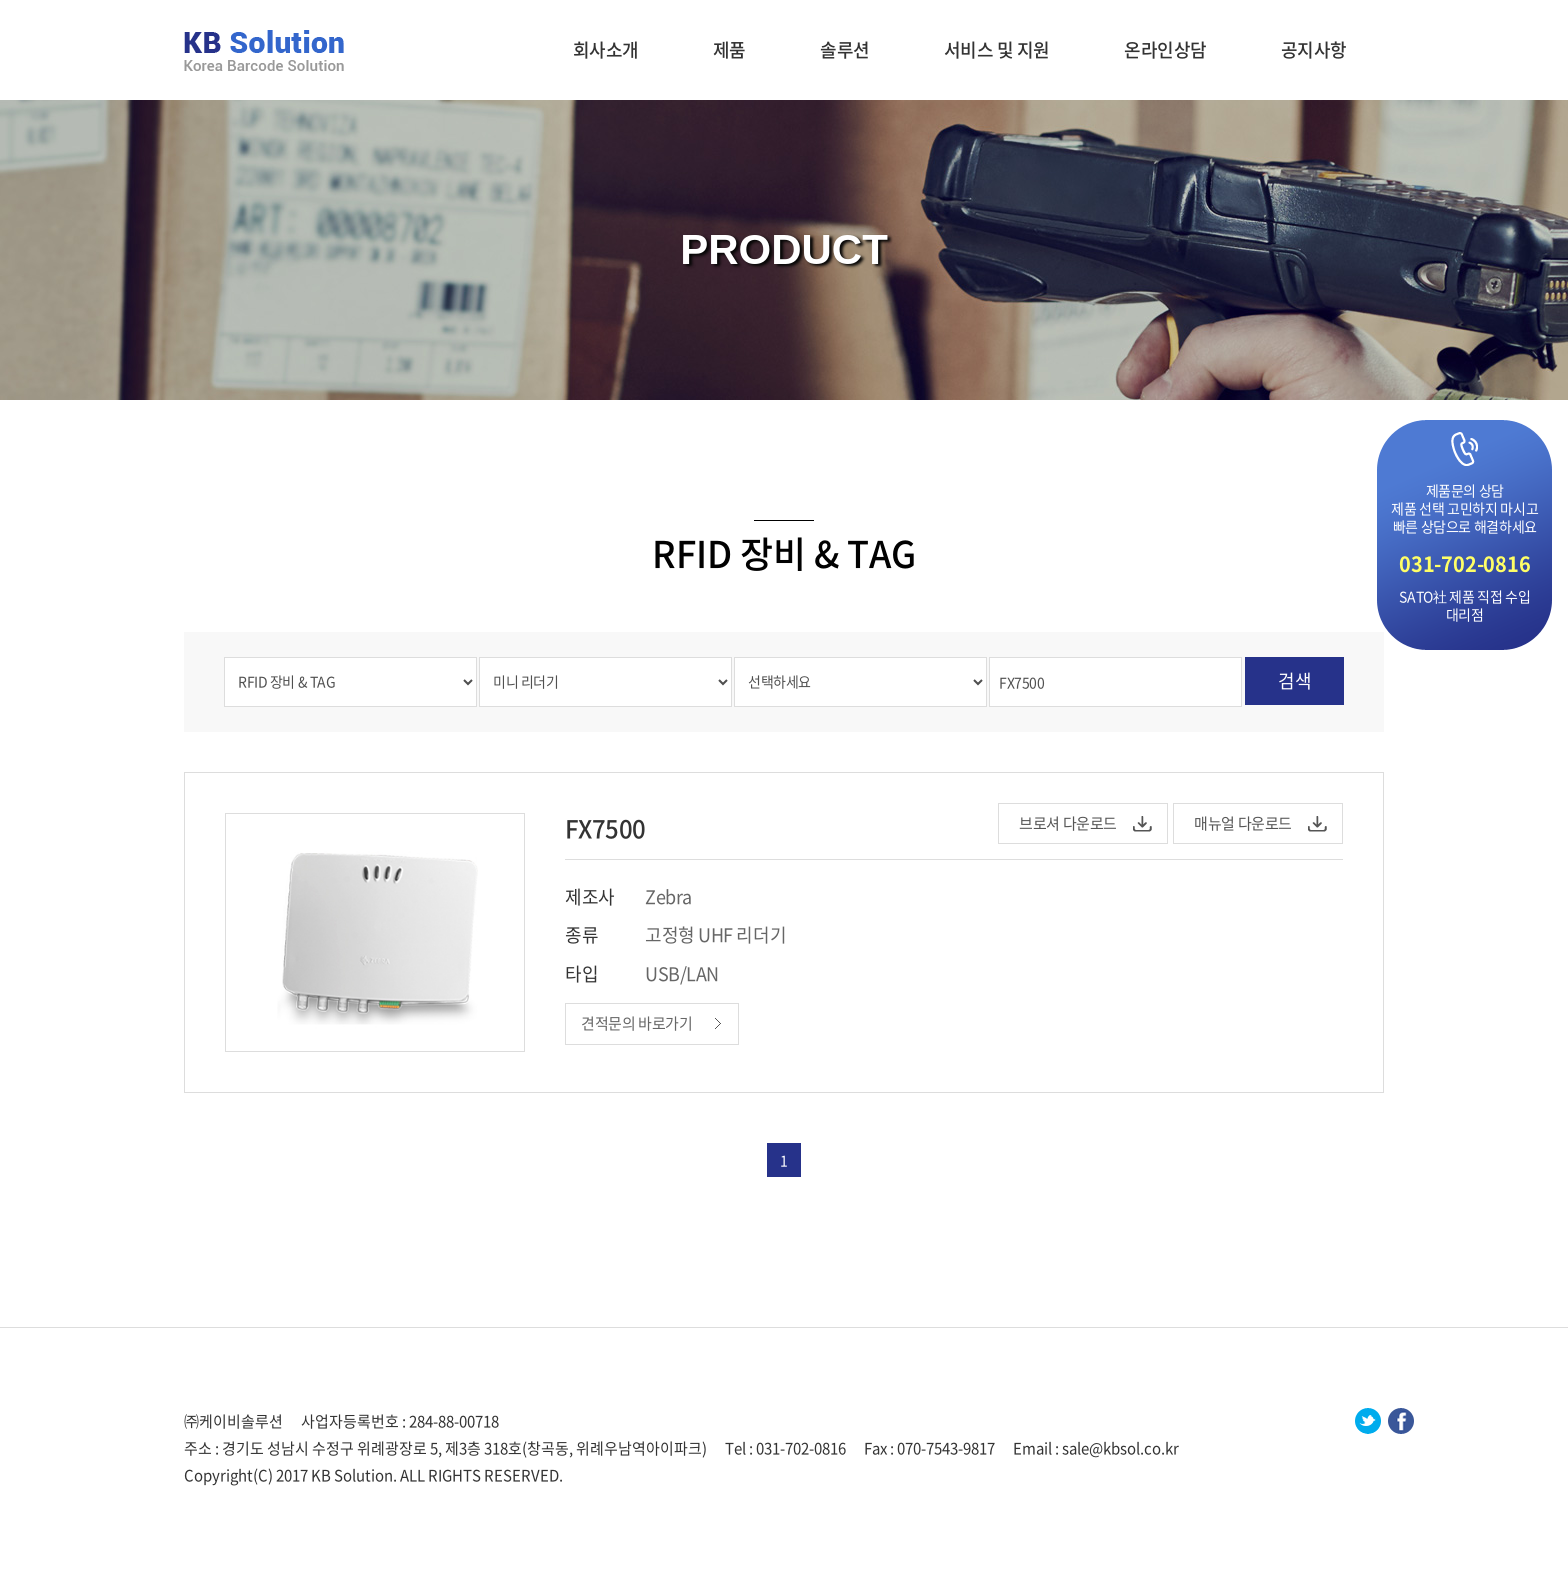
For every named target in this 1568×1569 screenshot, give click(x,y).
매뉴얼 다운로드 (1243, 823)
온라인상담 (1165, 49)
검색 (1294, 680)
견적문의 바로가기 (637, 1023)
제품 (729, 49)
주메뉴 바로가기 (0, 0)
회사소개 (606, 49)
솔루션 (845, 49)
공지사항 (1314, 49)
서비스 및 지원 (997, 49)
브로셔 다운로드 (1068, 823)
